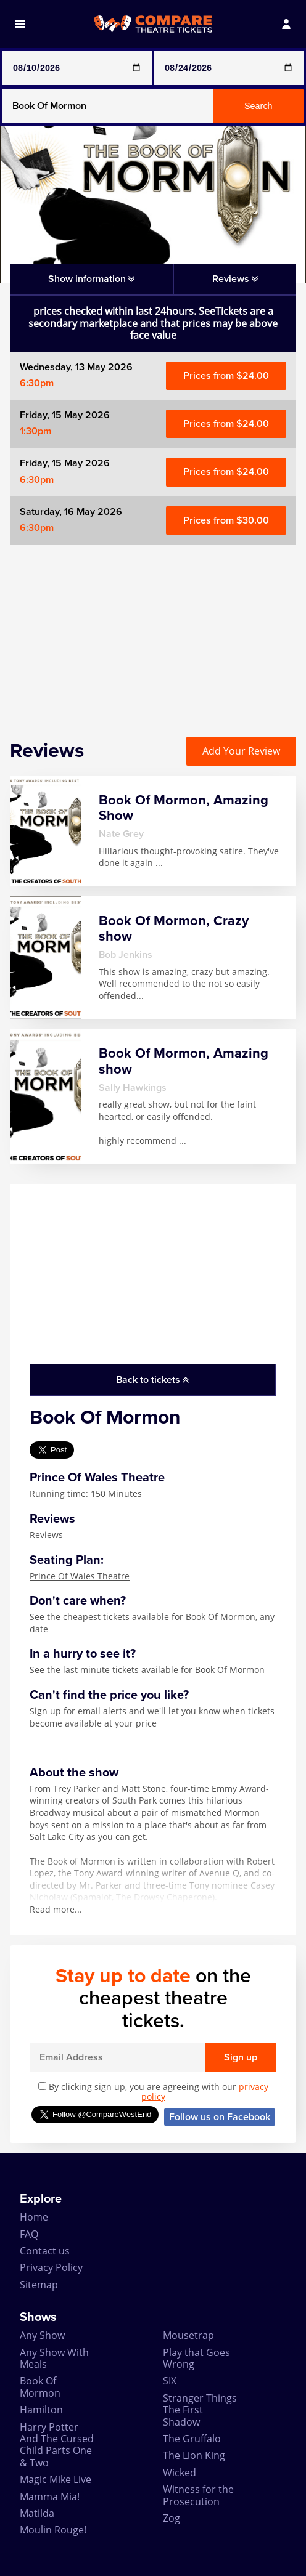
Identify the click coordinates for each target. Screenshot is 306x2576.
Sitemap (39, 2284)
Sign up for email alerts (78, 1711)
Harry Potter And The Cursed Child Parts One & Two (57, 2444)
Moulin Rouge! (53, 2530)
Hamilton (41, 2409)
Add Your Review (241, 751)
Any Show (42, 2335)
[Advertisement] (153, 631)
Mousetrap (188, 2335)
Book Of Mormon (40, 2386)
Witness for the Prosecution (198, 2495)
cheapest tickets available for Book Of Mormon (159, 1616)
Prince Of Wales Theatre (80, 1576)
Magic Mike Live (55, 2479)
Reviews (46, 1535)
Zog (171, 2518)
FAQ (29, 2234)
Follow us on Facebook (219, 2117)
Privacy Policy (51, 2267)
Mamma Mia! (50, 2496)
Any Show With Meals (54, 2358)
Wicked (179, 2472)
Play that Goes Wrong (196, 2358)
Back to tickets (152, 1379)
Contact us (45, 2251)
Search (258, 106)
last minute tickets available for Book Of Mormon (164, 1669)
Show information (91, 279)
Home (34, 2217)
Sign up (240, 2057)
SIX (169, 2381)
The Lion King (194, 2455)
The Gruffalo (192, 2438)
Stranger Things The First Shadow (200, 2410)
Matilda (37, 2513)
